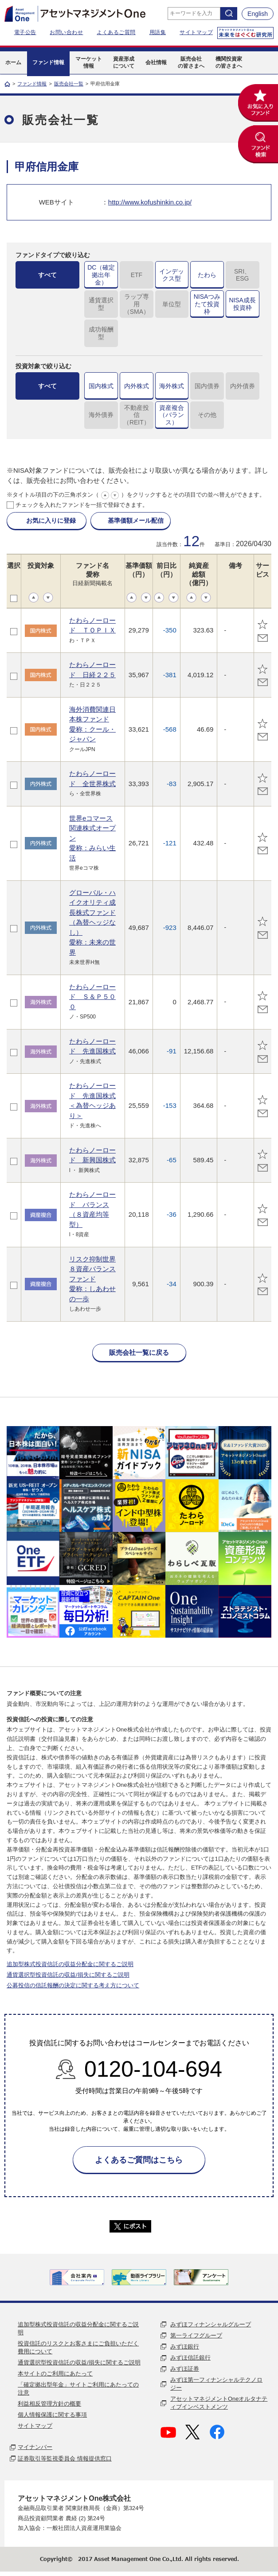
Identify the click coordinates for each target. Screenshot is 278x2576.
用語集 (157, 32)
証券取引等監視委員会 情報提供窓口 (65, 2458)
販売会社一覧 (68, 83)
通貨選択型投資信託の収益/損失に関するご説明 (68, 1974)
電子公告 (25, 32)
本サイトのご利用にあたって (55, 2373)
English (257, 13)
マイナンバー (35, 2447)
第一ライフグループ (196, 2335)
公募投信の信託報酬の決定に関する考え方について (73, 1985)
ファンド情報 (32, 83)
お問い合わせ (66, 32)
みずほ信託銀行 (190, 2357)
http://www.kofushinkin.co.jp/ (150, 202)
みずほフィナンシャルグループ (210, 2324)
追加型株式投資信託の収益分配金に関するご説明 (70, 1964)
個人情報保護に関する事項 (52, 2414)
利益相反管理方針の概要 (49, 2403)
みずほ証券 (184, 2368)
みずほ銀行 (184, 2346)
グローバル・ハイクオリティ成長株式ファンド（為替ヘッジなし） (92, 922)
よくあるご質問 (116, 32)
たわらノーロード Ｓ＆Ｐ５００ (92, 996)
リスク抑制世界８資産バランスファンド (92, 1279)
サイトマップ (196, 32)
